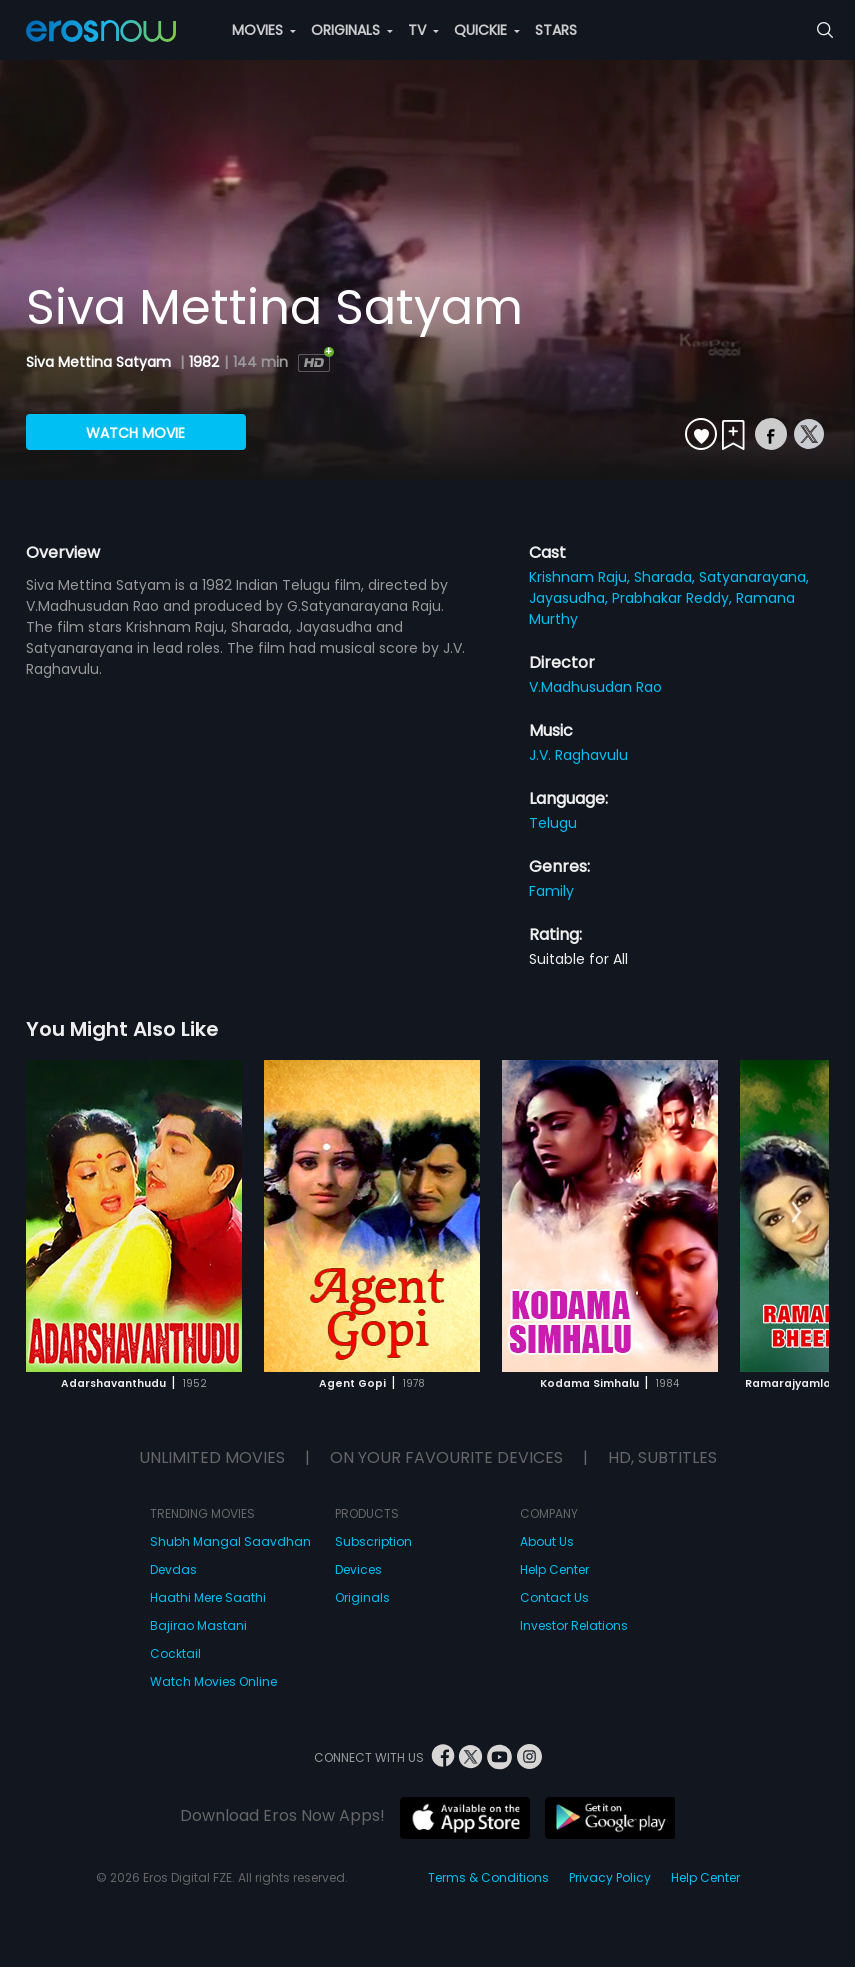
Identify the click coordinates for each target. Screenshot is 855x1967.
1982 (204, 362)
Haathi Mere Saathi (208, 1597)
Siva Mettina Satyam (100, 362)
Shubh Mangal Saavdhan (230, 1541)
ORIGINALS (352, 30)
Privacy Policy (610, 1877)
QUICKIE (487, 30)
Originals (362, 1597)
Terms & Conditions (488, 1877)
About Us (547, 1541)
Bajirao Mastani (198, 1625)
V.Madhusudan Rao (595, 687)
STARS (556, 30)
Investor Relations (574, 1625)
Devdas (173, 1569)
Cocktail (175, 1653)
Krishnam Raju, (581, 577)
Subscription (373, 1541)
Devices (358, 1569)
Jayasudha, (570, 598)
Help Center (554, 1569)
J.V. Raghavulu (578, 755)
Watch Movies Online (213, 1681)
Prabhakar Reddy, (674, 598)
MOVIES (264, 30)
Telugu (553, 823)
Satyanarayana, (754, 577)
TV (423, 30)
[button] (796, 1213)
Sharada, (666, 577)
